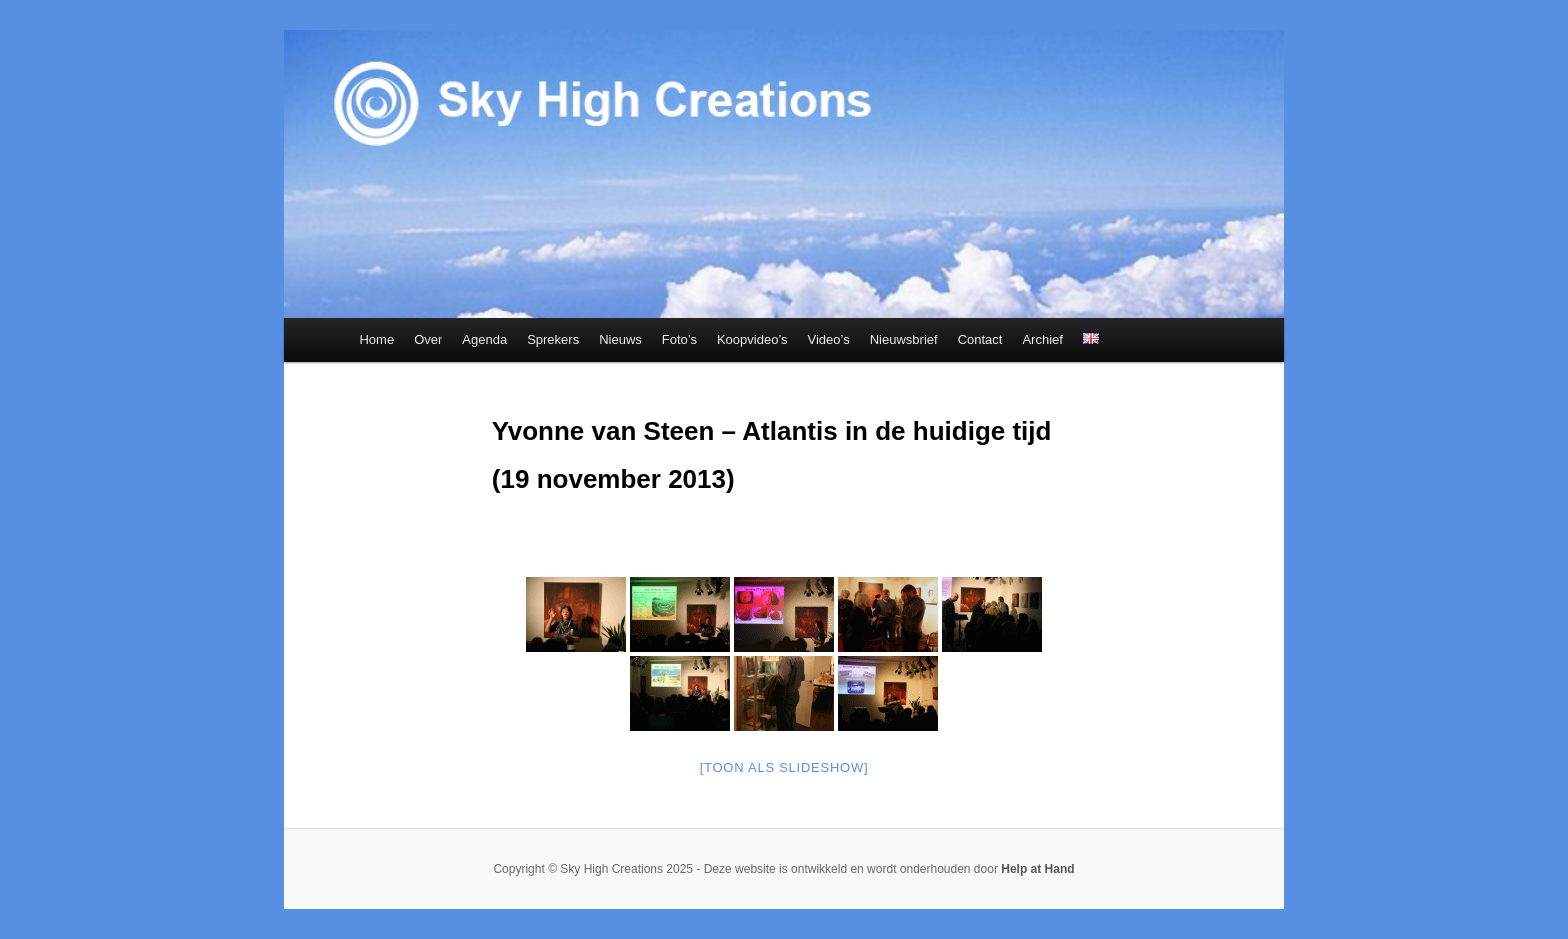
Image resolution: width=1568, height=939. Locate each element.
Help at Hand (1037, 869)
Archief (1042, 339)
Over (428, 339)
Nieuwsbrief (904, 339)
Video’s (829, 339)
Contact (980, 339)
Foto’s (679, 339)
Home (376, 339)
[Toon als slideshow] (784, 767)
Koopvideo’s (752, 339)
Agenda (484, 339)
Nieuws (620, 339)
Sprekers (553, 339)
